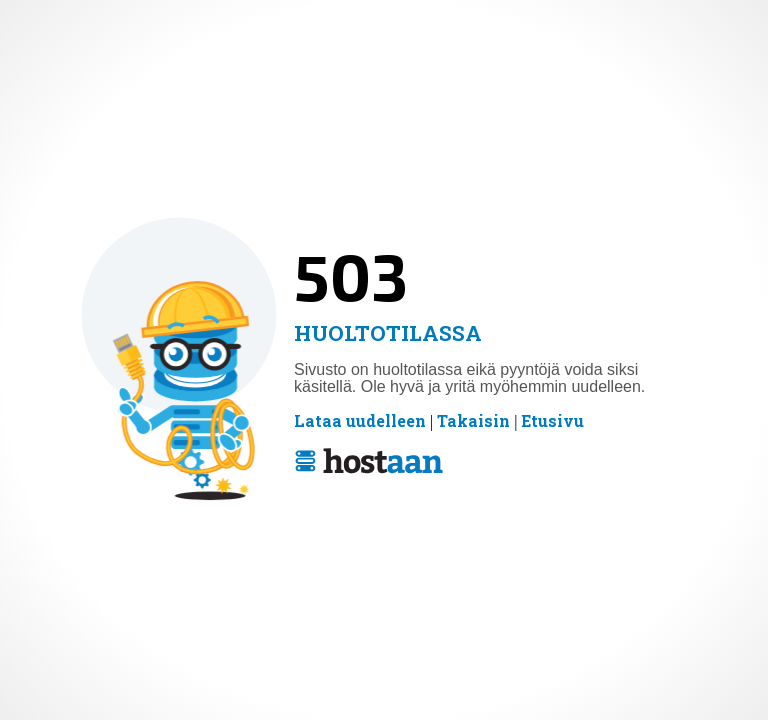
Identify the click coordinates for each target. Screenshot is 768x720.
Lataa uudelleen (360, 421)
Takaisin (473, 421)
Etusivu (552, 421)
